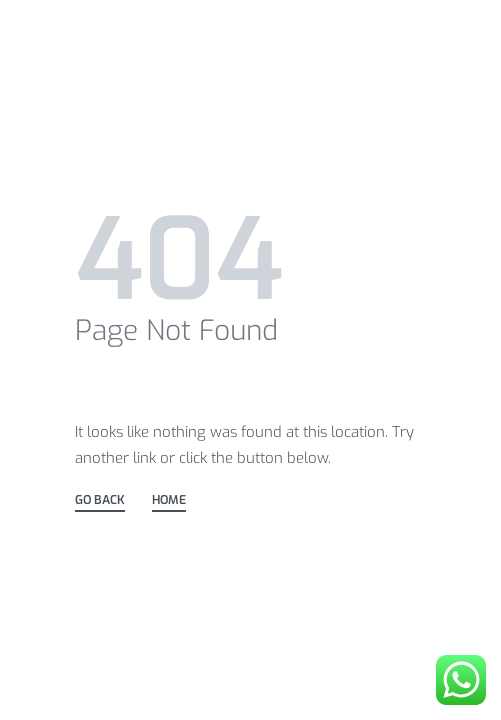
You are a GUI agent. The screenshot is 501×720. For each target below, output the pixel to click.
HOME (169, 501)
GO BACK (100, 501)
